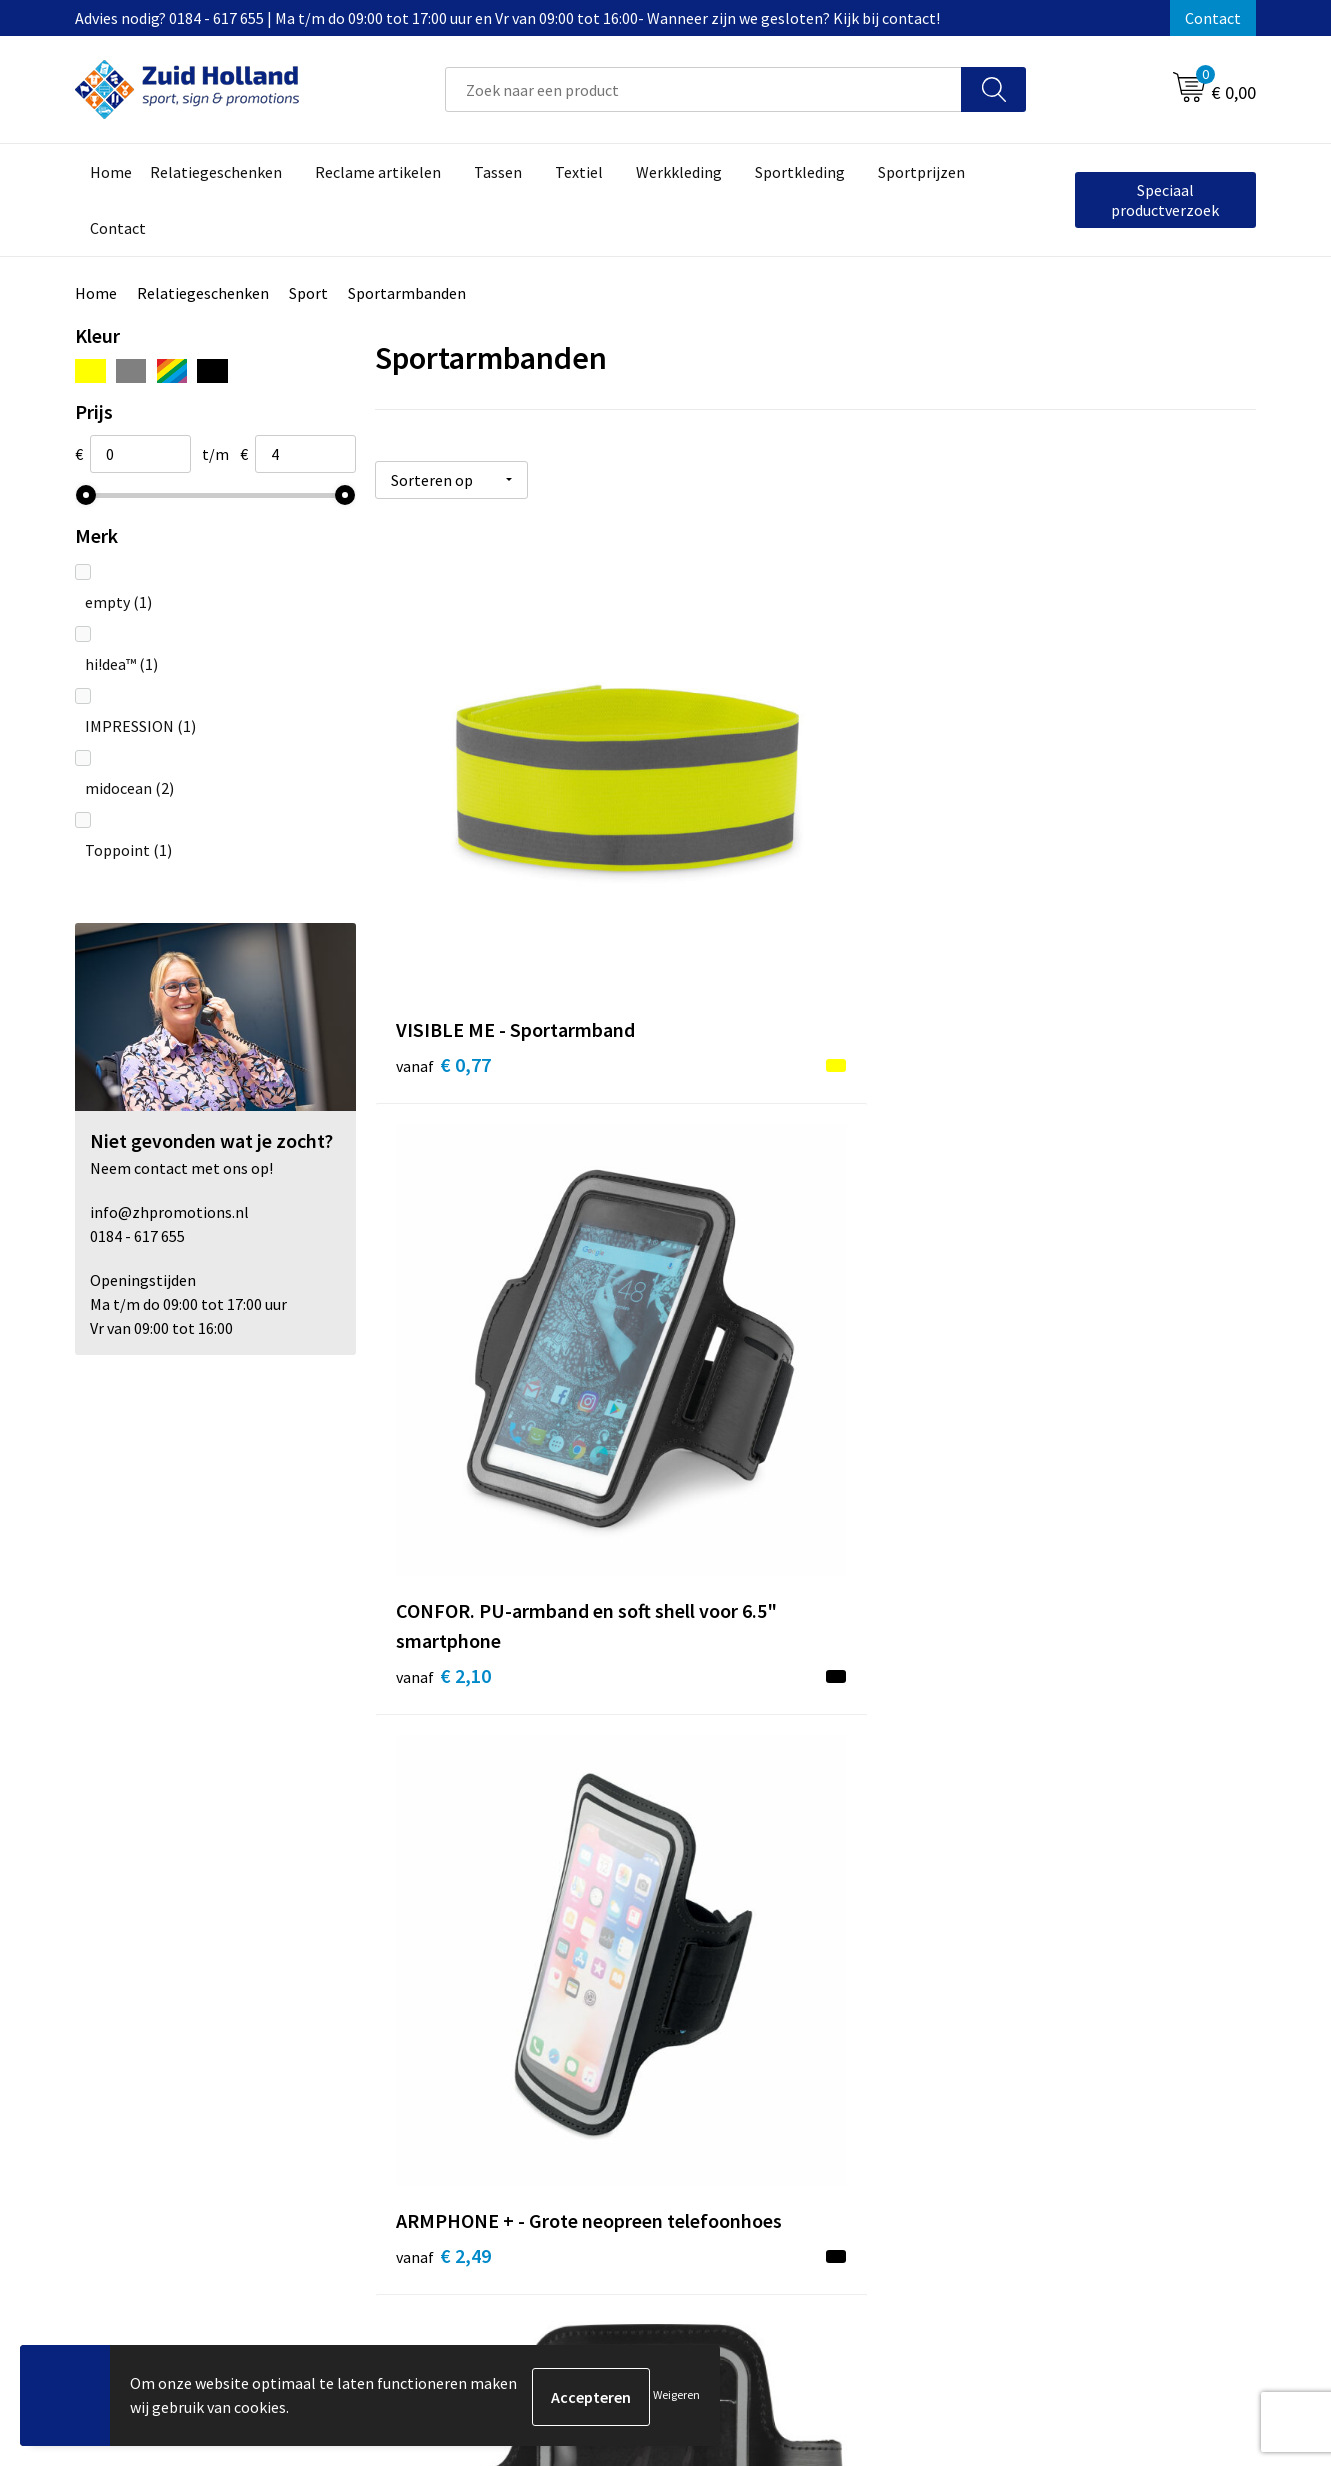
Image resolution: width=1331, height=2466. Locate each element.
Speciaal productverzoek (1165, 200)
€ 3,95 (443, 1737)
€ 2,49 (1030, 892)
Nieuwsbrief (581, 1977)
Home (96, 293)
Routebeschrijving (602, 2038)
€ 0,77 (443, 862)
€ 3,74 (1030, 1329)
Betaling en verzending (619, 2008)
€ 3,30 (737, 1359)
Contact (1213, 18)
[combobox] (703, 89)
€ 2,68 (443, 1299)
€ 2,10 (737, 922)
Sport (308, 293)
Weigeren (676, 2396)
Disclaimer (1011, 2008)
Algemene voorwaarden (1056, 1947)
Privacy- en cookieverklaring (1071, 1977)
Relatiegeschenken (203, 293)
